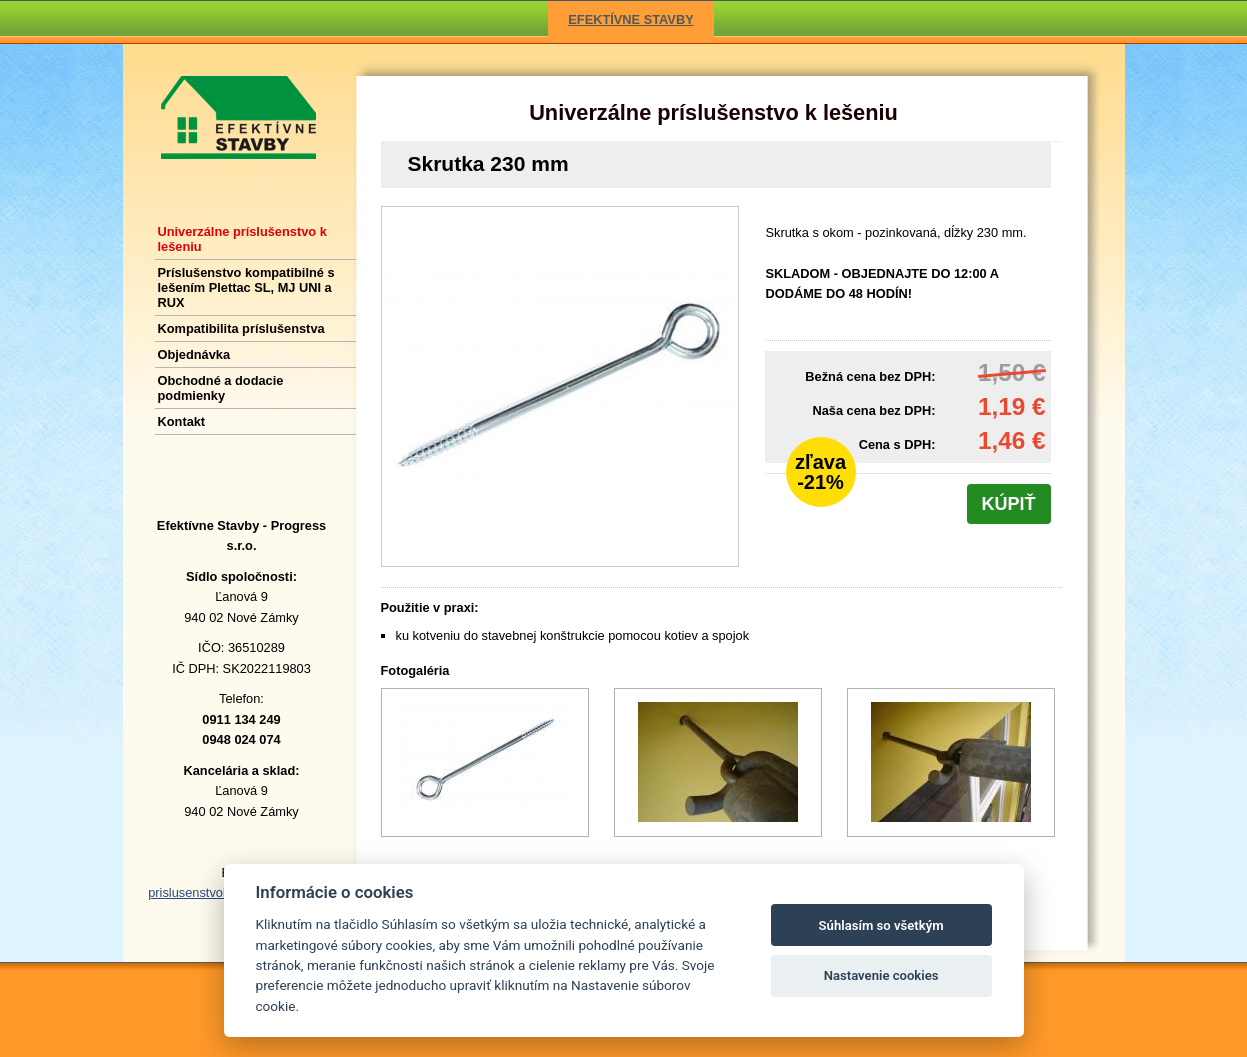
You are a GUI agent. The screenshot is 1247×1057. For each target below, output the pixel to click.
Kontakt (182, 421)
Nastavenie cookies (881, 975)
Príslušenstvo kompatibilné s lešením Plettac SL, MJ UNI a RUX (246, 287)
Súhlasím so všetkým (881, 925)
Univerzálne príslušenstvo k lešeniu (713, 112)
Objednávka (194, 354)
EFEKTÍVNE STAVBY (630, 19)
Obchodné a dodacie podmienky (221, 388)
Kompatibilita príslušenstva (241, 328)
